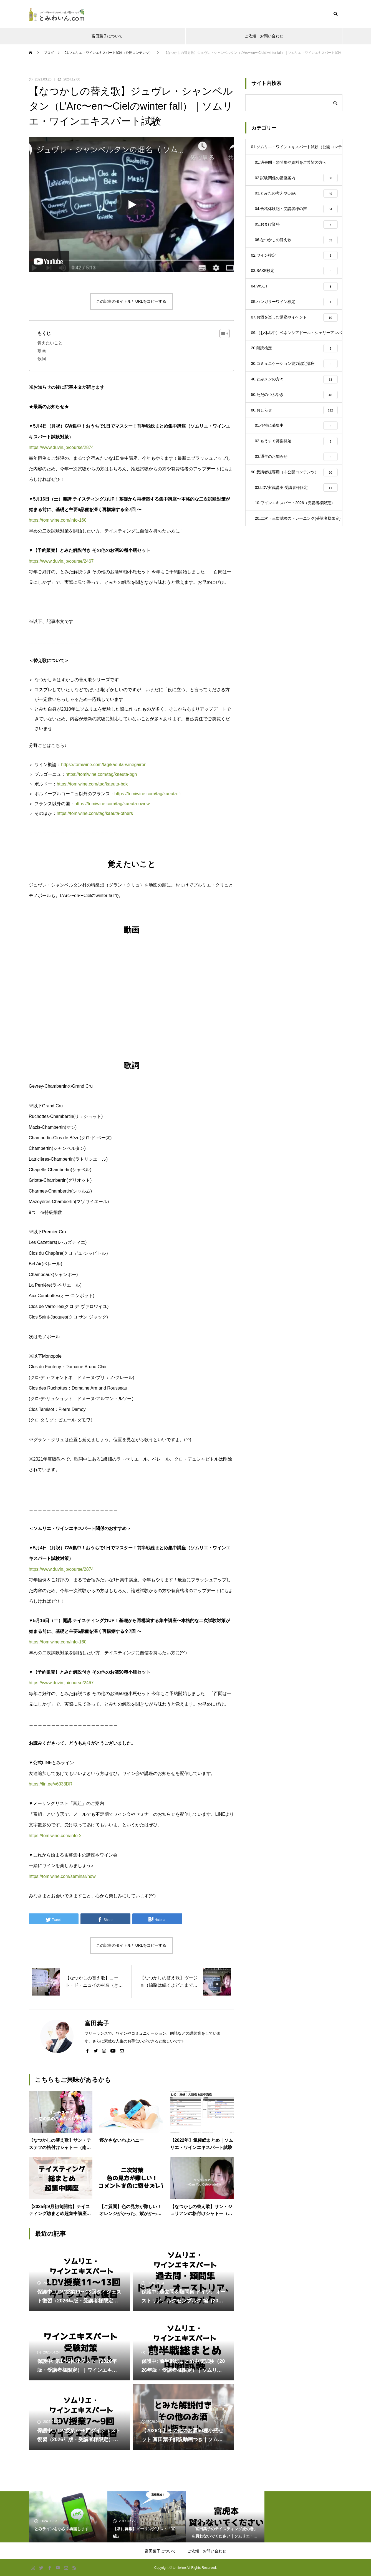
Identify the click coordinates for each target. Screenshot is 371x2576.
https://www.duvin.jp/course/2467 (61, 561)
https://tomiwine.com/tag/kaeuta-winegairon (104, 764)
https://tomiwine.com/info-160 (58, 520)
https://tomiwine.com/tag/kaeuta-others (95, 813)
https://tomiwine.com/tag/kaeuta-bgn (101, 774)
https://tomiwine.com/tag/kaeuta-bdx (92, 784)
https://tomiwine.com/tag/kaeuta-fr (147, 793)
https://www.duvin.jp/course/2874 (61, 447)
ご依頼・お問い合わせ (263, 36)
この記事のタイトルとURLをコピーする (131, 301)
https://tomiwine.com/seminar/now (62, 1876)
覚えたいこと (49, 342)
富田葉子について (107, 36)
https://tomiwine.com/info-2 (55, 1835)
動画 (41, 350)
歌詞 (41, 358)
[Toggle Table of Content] (221, 333)
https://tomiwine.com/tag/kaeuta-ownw (112, 803)
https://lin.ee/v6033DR (50, 1784)
